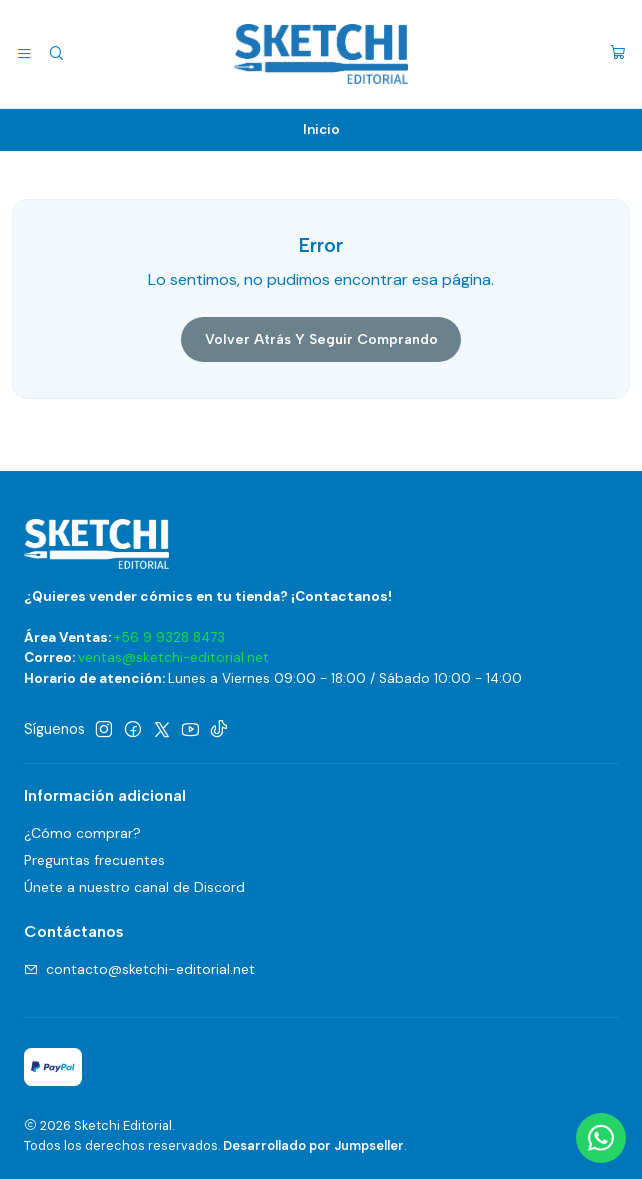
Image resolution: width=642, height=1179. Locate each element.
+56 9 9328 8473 (169, 637)
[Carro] (618, 54)
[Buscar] (55, 54)
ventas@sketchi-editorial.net (173, 657)
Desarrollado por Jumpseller (313, 1145)
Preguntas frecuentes (94, 860)
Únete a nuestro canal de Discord (134, 887)
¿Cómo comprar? (82, 833)
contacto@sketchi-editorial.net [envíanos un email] (139, 969)
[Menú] (24, 54)
